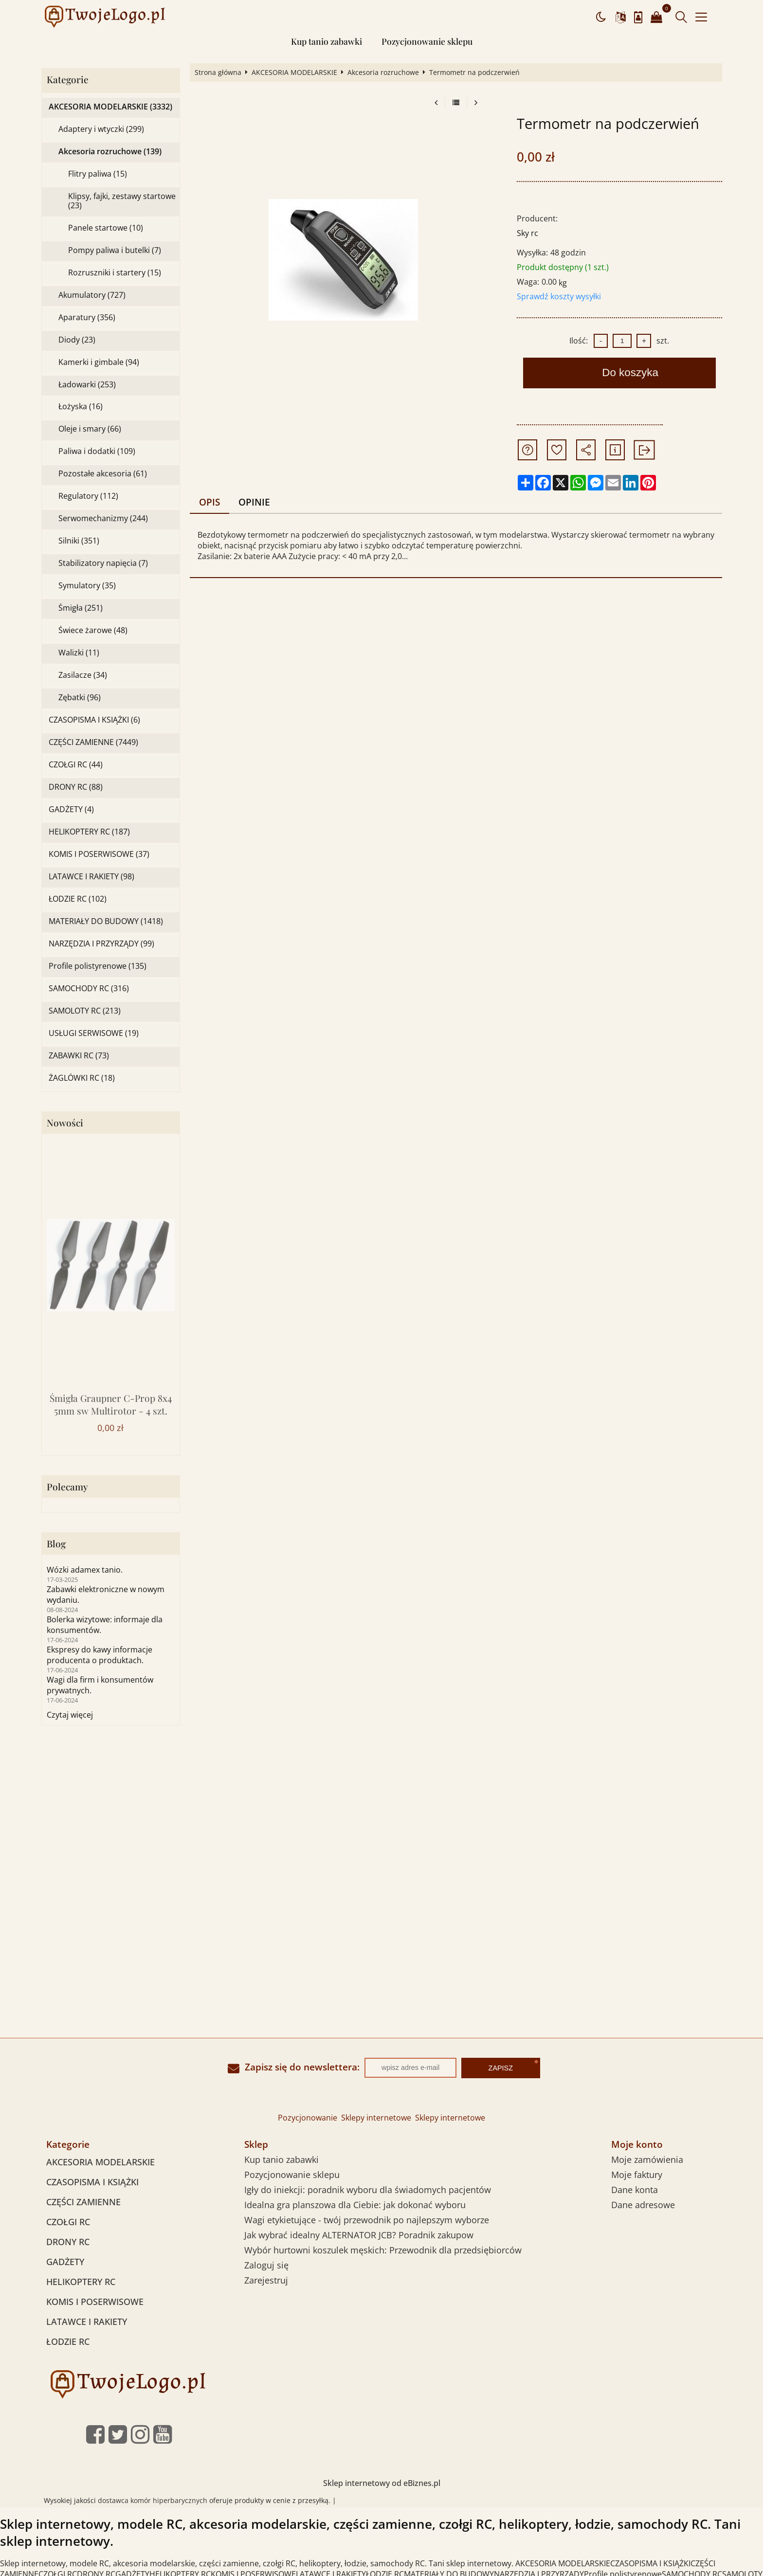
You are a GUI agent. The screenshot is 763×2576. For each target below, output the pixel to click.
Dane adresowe (643, 2205)
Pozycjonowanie (307, 2117)
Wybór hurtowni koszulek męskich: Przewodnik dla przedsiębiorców (383, 2250)
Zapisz (501, 2068)
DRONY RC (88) (76, 787)
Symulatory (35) (87, 585)
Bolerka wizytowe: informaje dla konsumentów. (105, 1624)
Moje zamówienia (647, 2159)
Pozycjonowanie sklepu (427, 41)
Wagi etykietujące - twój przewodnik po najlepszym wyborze (366, 2220)
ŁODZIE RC (68, 2341)
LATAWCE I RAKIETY (86, 2321)
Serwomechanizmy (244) (103, 518)
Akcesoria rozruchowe (383, 72)
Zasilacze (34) (82, 675)
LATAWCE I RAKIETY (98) (91, 876)
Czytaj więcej (70, 1714)
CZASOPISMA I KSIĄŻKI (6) (94, 720)
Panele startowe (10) (105, 228)
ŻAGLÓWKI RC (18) (82, 1078)
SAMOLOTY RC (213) (85, 1011)
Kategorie (68, 79)
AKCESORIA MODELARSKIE (294, 72)
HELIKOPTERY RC (80, 2281)
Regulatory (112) (88, 496)
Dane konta (634, 2189)
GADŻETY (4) (71, 809)
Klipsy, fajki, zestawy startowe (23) (122, 201)
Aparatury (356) (86, 317)
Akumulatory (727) (92, 295)
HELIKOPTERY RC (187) (89, 831)
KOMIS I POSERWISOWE (95, 2301)
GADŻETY (65, 2262)
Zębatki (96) (79, 697)
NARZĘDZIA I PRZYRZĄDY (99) (101, 943)
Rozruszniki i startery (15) (114, 272)
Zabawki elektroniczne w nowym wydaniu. (105, 1594)
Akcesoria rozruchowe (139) (110, 151)
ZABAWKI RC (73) (79, 1055)
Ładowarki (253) (87, 384)
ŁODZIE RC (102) (78, 899)
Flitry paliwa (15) (97, 174)
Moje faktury (636, 2174)
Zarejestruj (266, 2280)
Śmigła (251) (80, 608)
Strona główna (218, 72)
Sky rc (527, 233)
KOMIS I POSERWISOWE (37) (99, 854)
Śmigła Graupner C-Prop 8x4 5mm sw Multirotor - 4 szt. (111, 1404)
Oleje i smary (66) (89, 429)
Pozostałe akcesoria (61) (102, 473)
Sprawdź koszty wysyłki (559, 296)
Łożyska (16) (80, 406)
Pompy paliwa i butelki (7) (114, 250)
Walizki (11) (78, 652)
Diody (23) (76, 340)
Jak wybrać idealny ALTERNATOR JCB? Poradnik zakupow (358, 2235)
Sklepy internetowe (376, 2117)
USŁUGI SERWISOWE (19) (94, 1033)
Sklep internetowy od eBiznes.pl (381, 2483)
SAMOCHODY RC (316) (89, 988)
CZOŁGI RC (68, 2222)
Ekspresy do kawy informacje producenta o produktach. (99, 1655)
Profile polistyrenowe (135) (97, 966)
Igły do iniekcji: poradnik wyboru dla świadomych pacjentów (367, 2189)
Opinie (254, 501)
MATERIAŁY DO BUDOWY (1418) (106, 921)
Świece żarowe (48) (92, 630)
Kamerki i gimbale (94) (98, 362)
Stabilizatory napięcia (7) (103, 563)
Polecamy (67, 1487)
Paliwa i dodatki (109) (96, 451)
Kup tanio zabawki (326, 41)
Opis (209, 501)
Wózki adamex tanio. (85, 1569)
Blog (56, 1544)
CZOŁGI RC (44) (76, 764)
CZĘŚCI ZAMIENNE (83, 2202)
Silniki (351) (78, 540)
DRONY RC (68, 2242)
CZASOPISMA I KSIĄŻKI (92, 2182)
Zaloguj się (266, 2265)
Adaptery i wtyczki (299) (101, 129)
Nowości (65, 1123)
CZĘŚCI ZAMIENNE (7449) (93, 742)
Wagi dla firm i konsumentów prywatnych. (100, 1685)
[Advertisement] (381, 1818)
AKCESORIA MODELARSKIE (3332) (110, 106)
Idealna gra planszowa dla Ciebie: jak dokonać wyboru (355, 2205)
